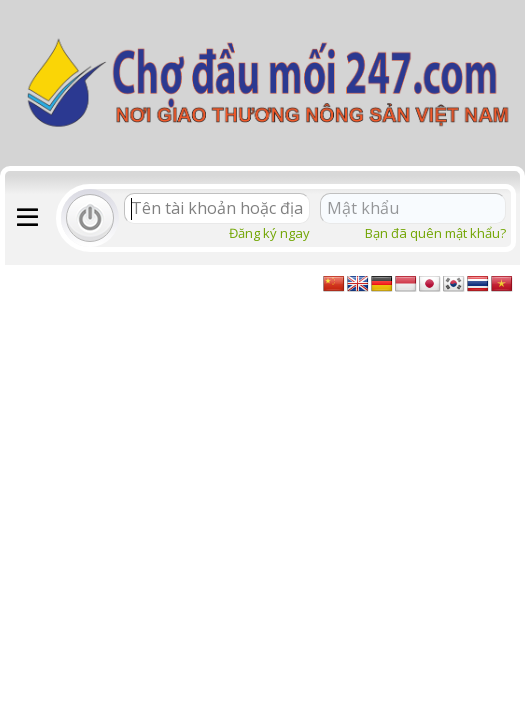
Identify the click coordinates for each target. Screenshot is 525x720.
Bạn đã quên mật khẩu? (435, 233)
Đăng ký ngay (269, 233)
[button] (27, 218)
